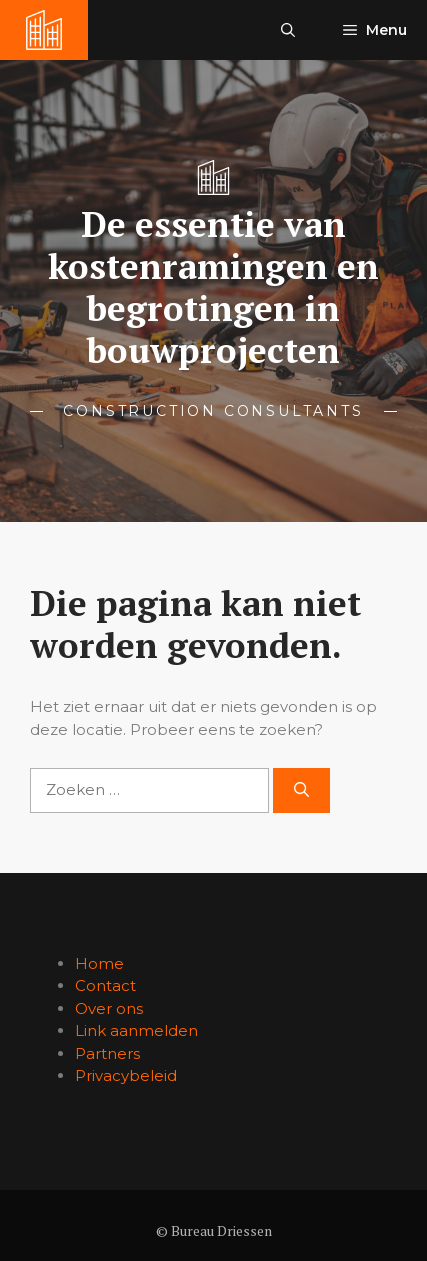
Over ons (109, 1008)
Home (99, 963)
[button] (288, 30)
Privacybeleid (126, 1075)
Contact (105, 985)
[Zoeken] (301, 790)
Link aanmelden (136, 1030)
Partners (107, 1053)
